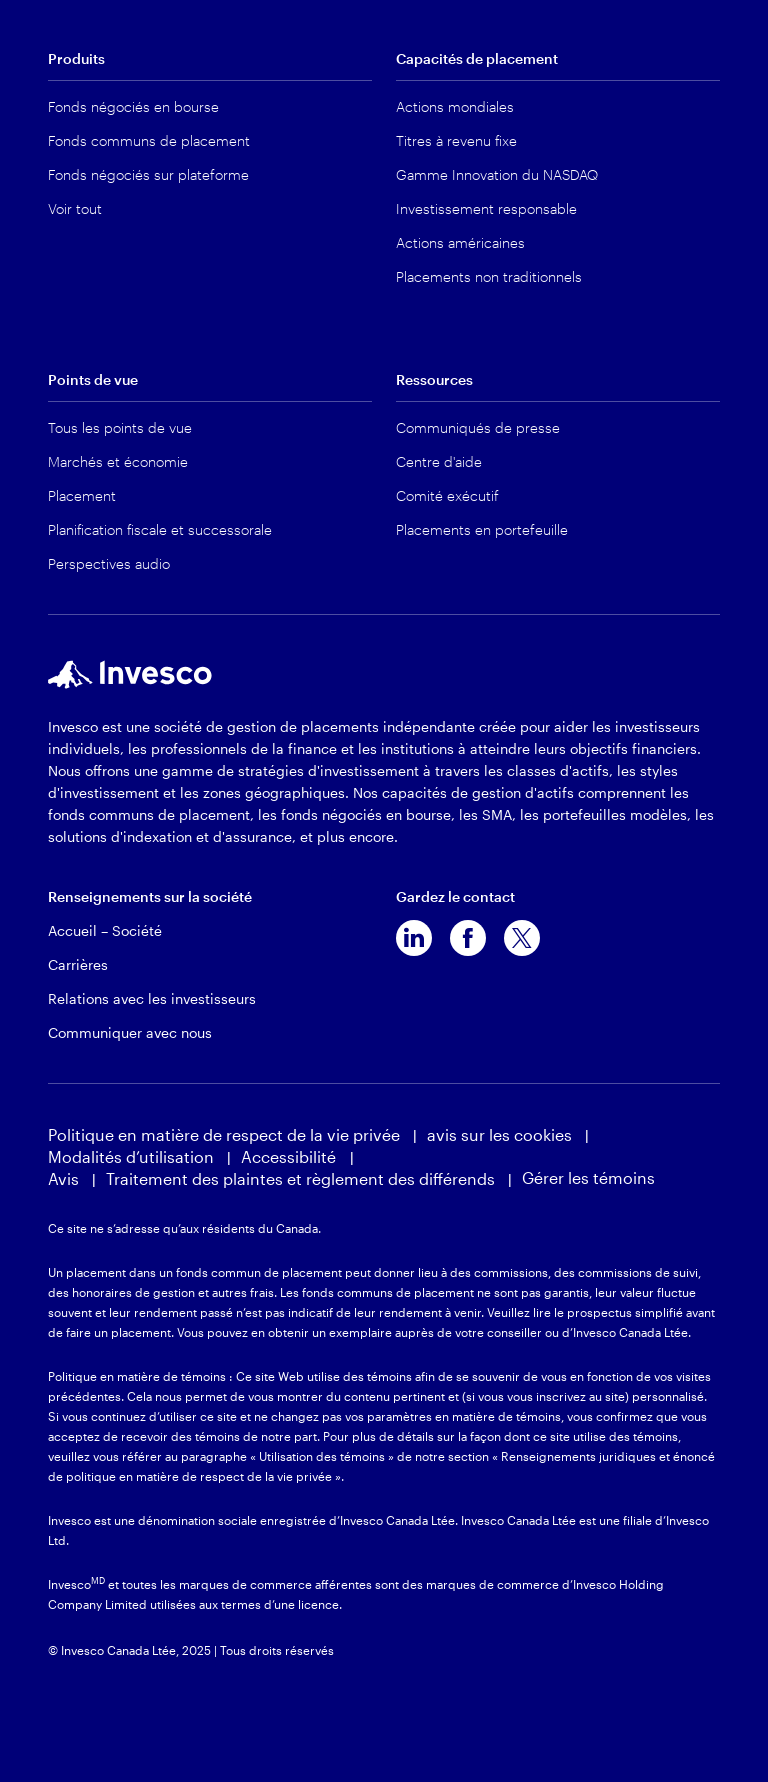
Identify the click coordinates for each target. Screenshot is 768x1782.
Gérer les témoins (588, 1177)
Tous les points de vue (120, 427)
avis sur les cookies (499, 1134)
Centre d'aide (439, 461)
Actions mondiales (455, 106)
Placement (82, 495)
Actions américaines (460, 242)
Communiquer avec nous (130, 1032)
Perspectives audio (109, 563)
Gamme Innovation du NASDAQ (497, 174)
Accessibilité (290, 1156)
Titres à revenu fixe (456, 140)
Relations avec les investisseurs (152, 998)
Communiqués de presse (478, 427)
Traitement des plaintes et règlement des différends (300, 1178)
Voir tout (75, 208)
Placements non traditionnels (489, 276)
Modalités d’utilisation (131, 1156)
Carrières (78, 964)
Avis (63, 1178)
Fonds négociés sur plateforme (148, 174)
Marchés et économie (118, 461)
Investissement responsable (486, 208)
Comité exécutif (447, 495)
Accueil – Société (105, 930)
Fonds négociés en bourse (133, 106)
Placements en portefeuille (482, 529)
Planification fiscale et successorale (160, 529)
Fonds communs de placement (149, 140)
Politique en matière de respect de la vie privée (224, 1134)
